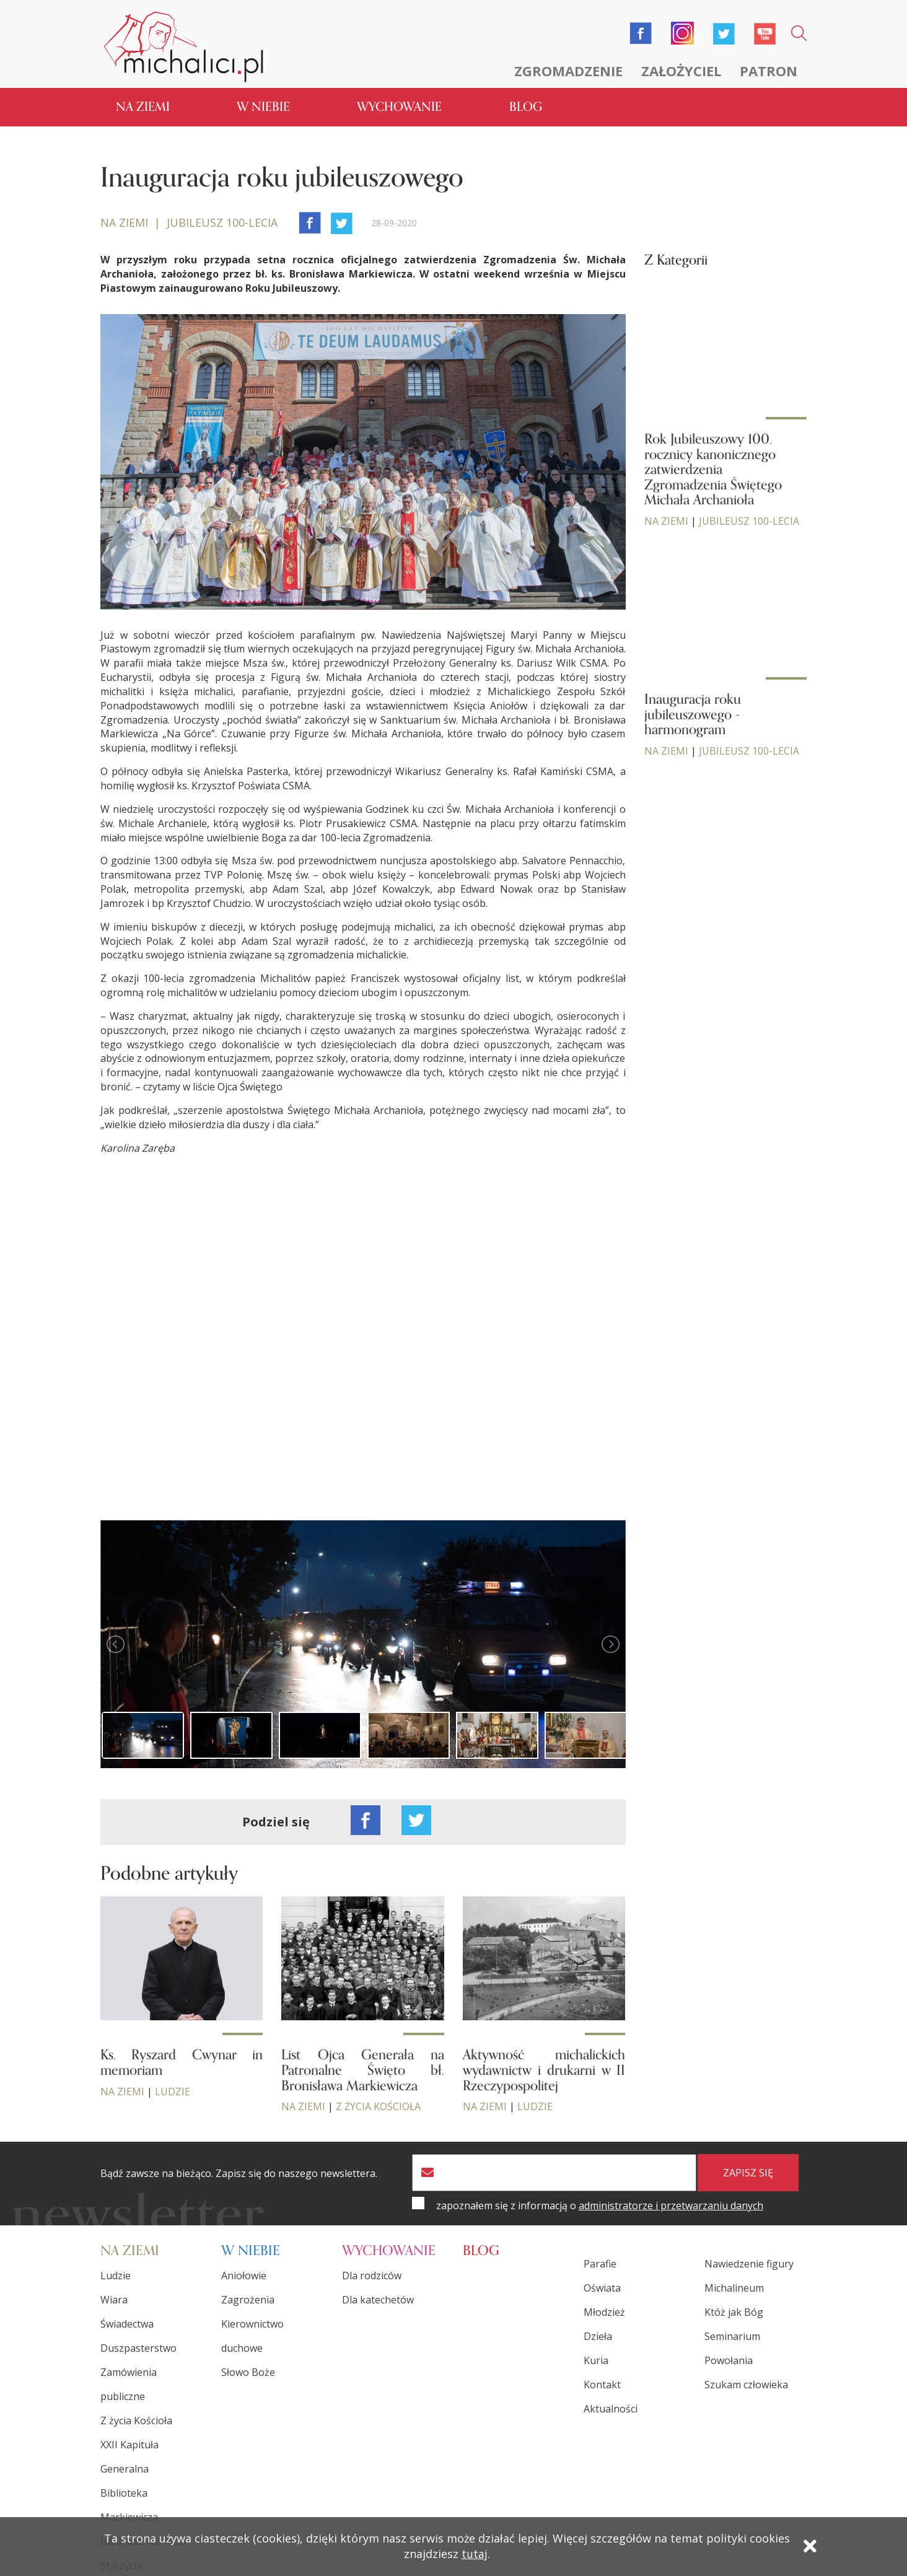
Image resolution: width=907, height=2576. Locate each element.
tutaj (475, 2555)
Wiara (114, 2298)
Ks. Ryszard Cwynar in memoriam (181, 2061)
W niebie (263, 105)
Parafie (600, 2262)
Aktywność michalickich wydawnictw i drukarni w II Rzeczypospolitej (544, 2068)
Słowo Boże (248, 2370)
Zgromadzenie (568, 70)
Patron (768, 70)
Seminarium (732, 2334)
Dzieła (598, 2334)
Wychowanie (399, 105)
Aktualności (611, 2407)
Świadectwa (127, 2322)
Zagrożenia (247, 2298)
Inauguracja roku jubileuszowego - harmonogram (693, 712)
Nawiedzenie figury (749, 2262)
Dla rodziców (371, 2273)
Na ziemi (143, 105)
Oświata (602, 2286)
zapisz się (748, 2171)
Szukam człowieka (746, 2383)
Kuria (596, 2358)
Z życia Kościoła (378, 2105)
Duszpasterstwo (138, 2346)
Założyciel (681, 70)
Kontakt (602, 2383)
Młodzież (604, 2310)
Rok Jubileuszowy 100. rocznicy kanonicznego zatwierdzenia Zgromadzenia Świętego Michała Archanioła (713, 468)
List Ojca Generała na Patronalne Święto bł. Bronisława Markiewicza (362, 2068)
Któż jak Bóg (733, 2310)
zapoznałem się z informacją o (599, 2203)
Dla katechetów (378, 2298)
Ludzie (172, 2089)
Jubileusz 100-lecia (749, 519)
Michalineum (734, 2286)
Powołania (728, 2358)
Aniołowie (243, 2273)
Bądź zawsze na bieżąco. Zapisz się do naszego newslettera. (238, 2172)
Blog (525, 105)
